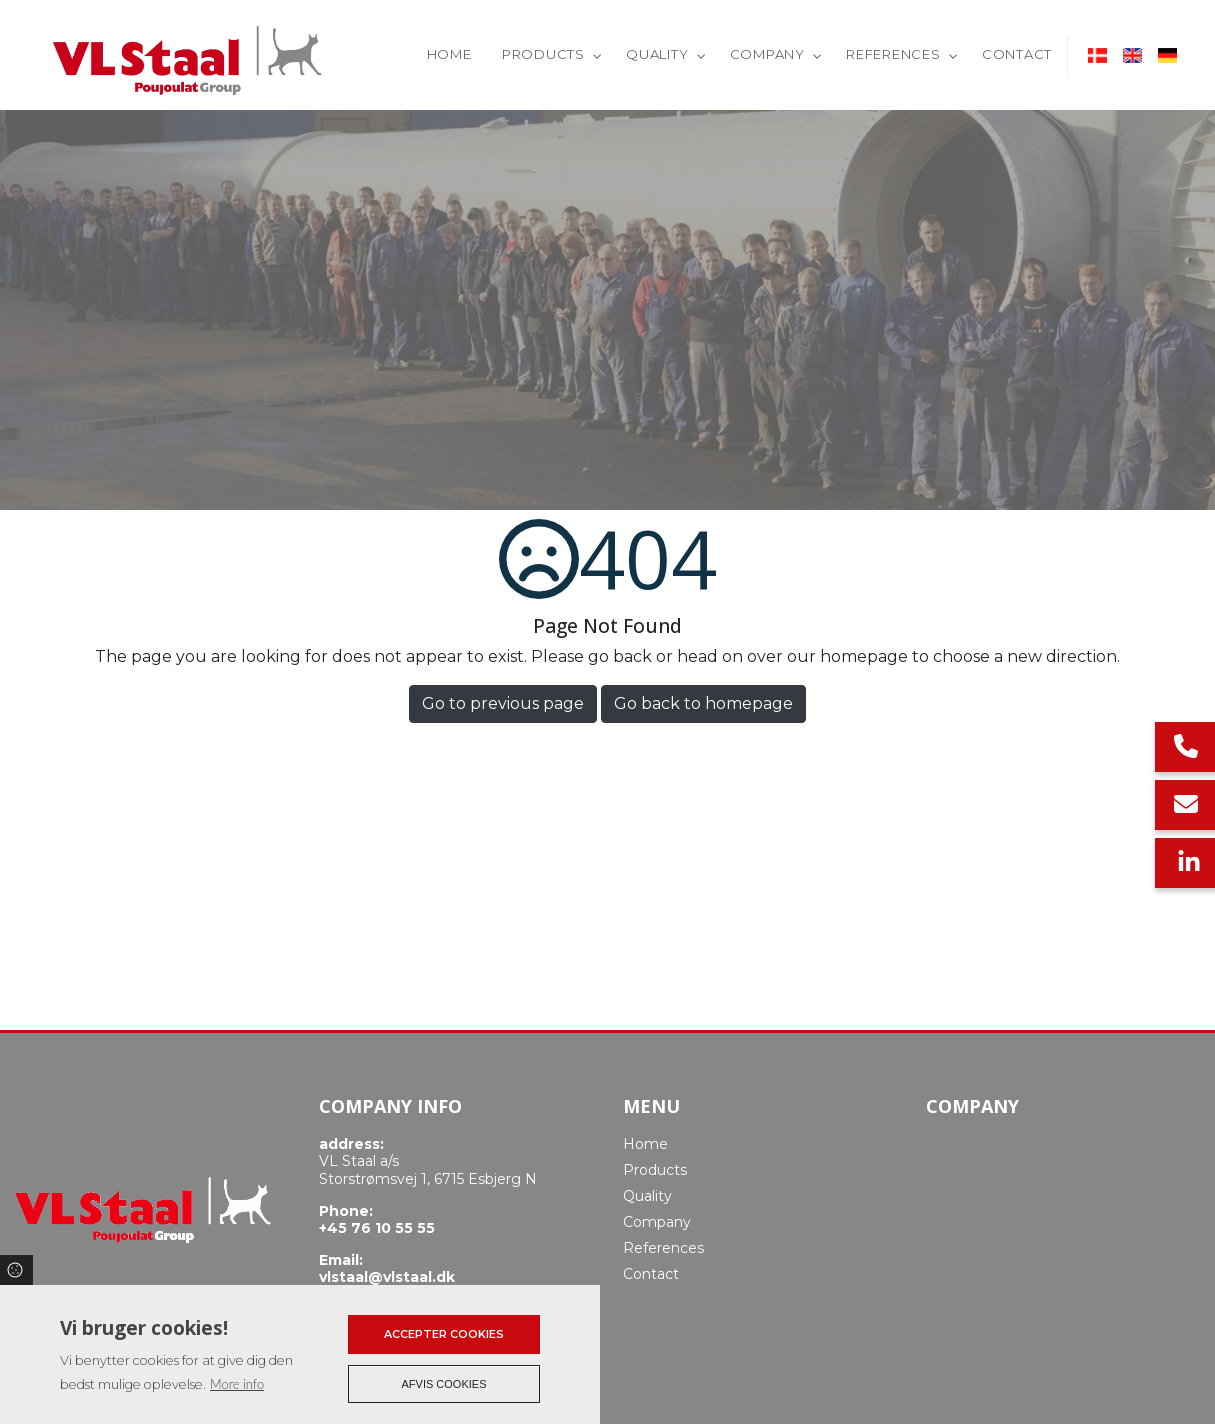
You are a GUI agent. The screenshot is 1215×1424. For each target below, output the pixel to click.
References (663, 1248)
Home (645, 1144)
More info (237, 1384)
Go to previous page (503, 703)
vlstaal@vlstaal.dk (387, 1277)
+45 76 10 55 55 (377, 1228)
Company (657, 1222)
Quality (647, 1196)
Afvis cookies (444, 1384)
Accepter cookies (444, 1334)
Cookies (16, 1270)
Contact (651, 1274)
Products (655, 1170)
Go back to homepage (703, 703)
